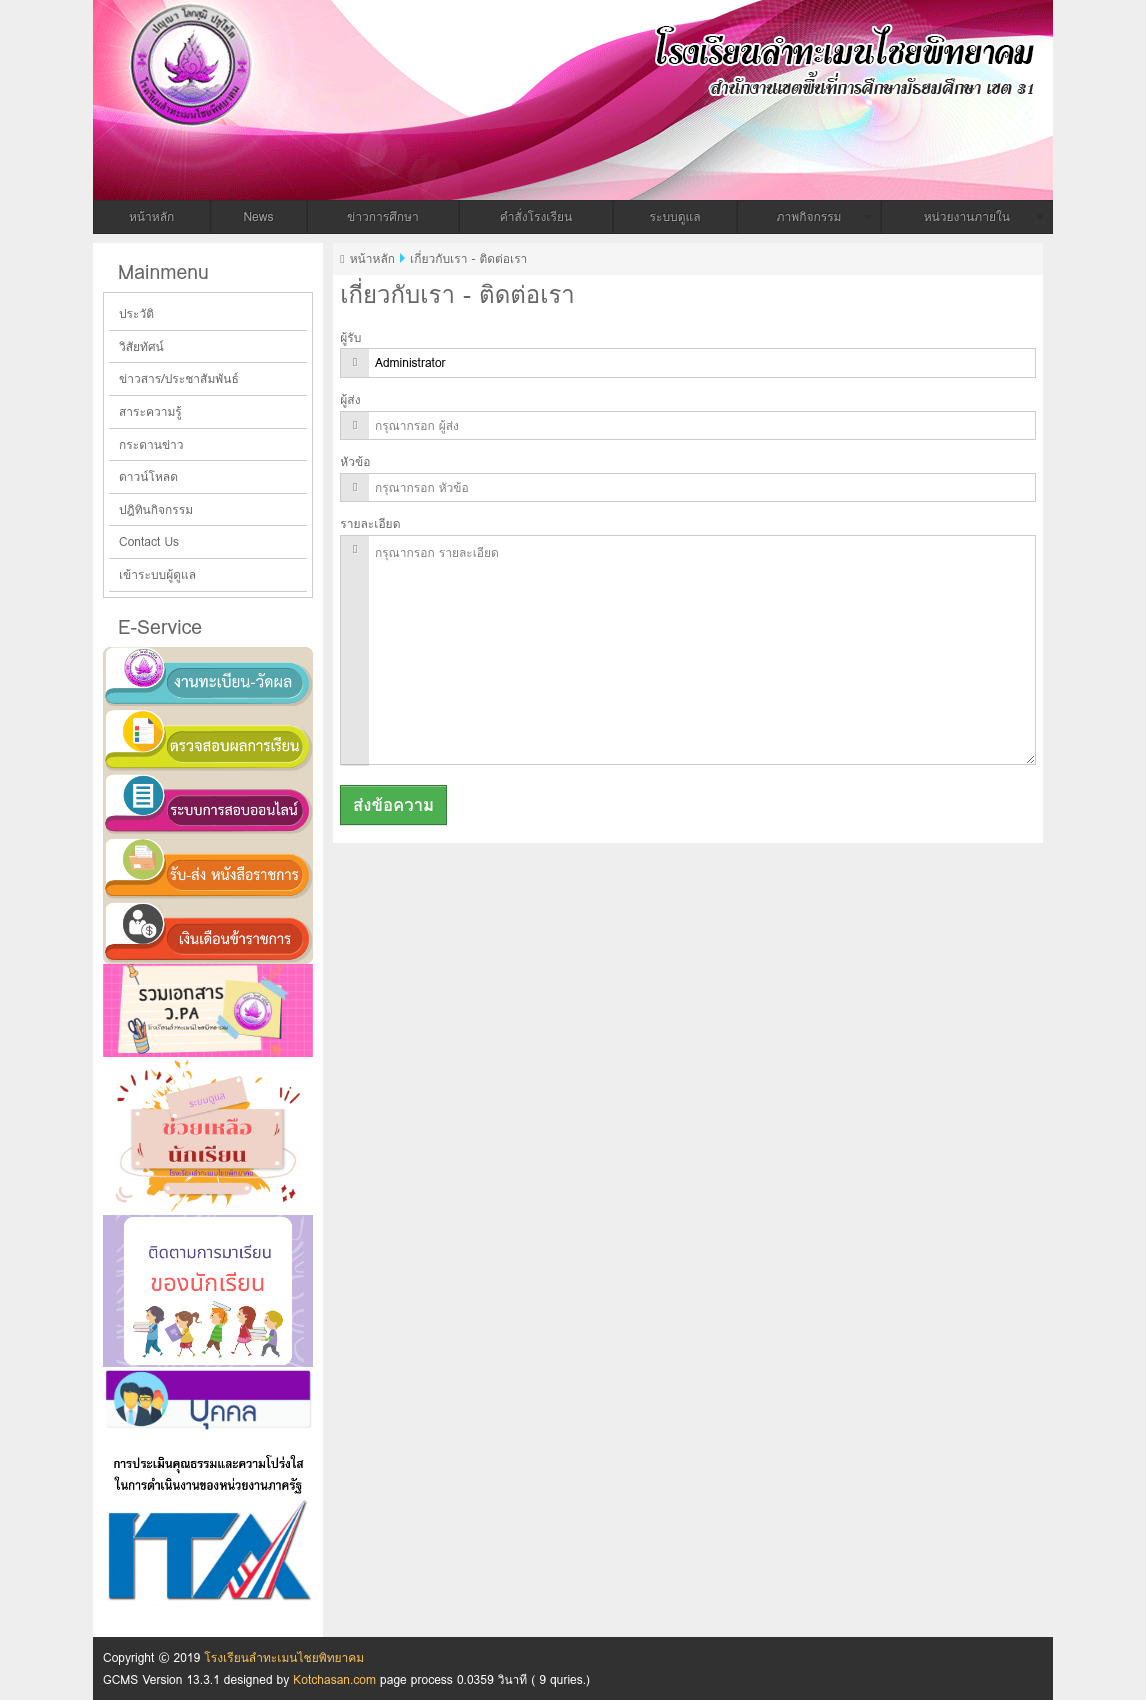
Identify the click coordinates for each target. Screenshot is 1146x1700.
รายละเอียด (370, 523)
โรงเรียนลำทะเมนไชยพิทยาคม (423, 53)
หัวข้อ (355, 461)
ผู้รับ (350, 337)
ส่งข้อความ (393, 805)
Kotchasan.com (334, 1679)
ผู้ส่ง (350, 399)
